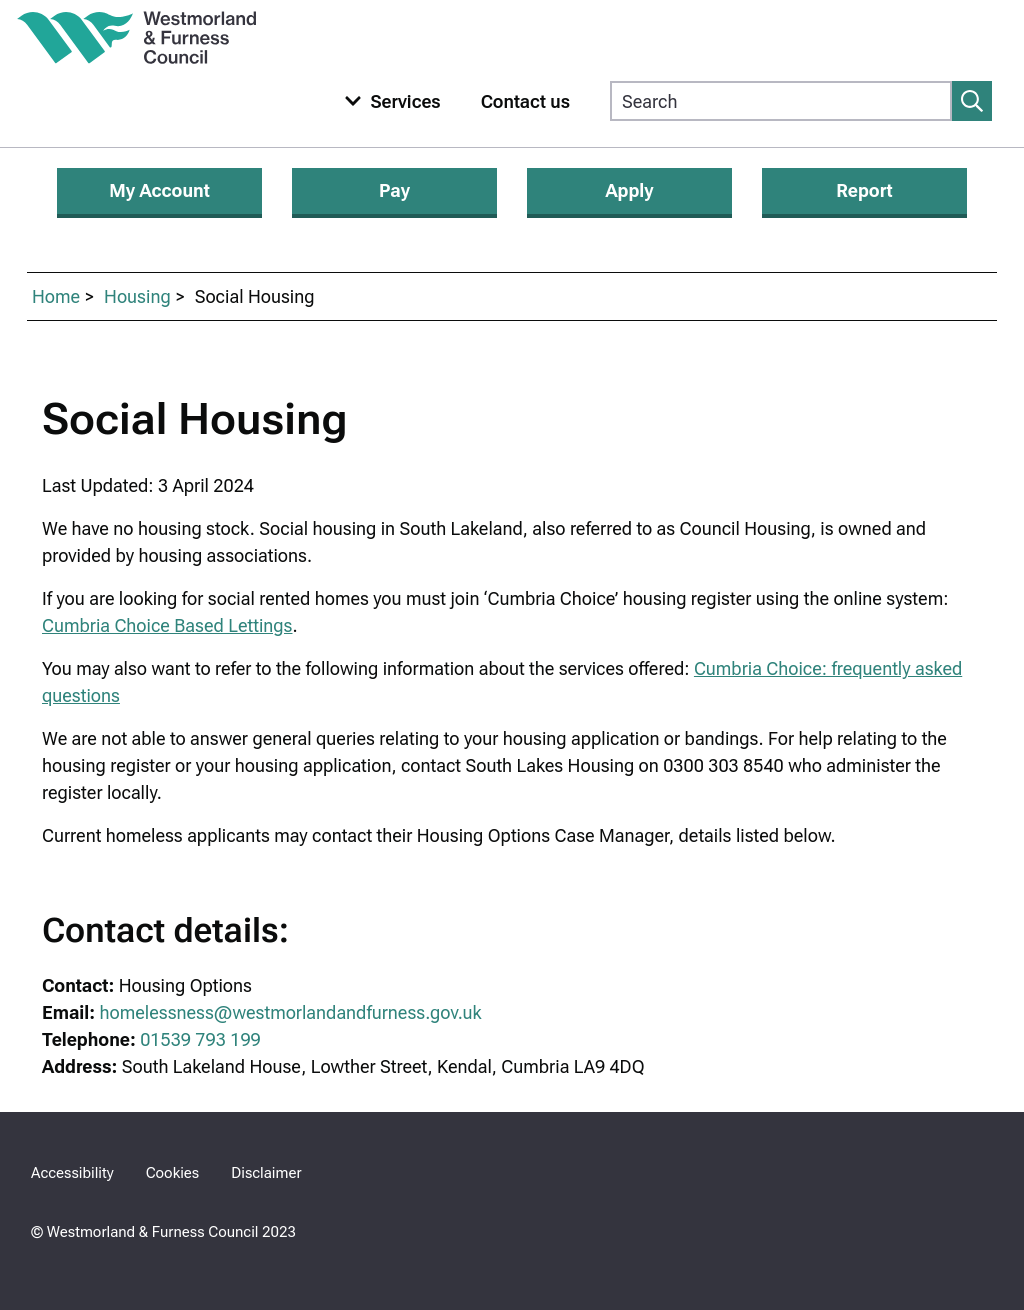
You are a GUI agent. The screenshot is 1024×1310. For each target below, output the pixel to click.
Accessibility (72, 1173)
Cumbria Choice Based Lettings (167, 625)
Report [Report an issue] (864, 190)
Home (56, 296)
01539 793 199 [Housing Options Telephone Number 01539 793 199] (200, 1039)
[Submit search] (972, 101)
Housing (137, 296)
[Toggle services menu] (388, 101)
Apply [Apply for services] (629, 190)
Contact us (525, 101)
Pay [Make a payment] (394, 190)
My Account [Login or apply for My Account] (159, 190)
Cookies (173, 1173)
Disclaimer (266, 1173)
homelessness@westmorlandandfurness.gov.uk (291, 1012)
